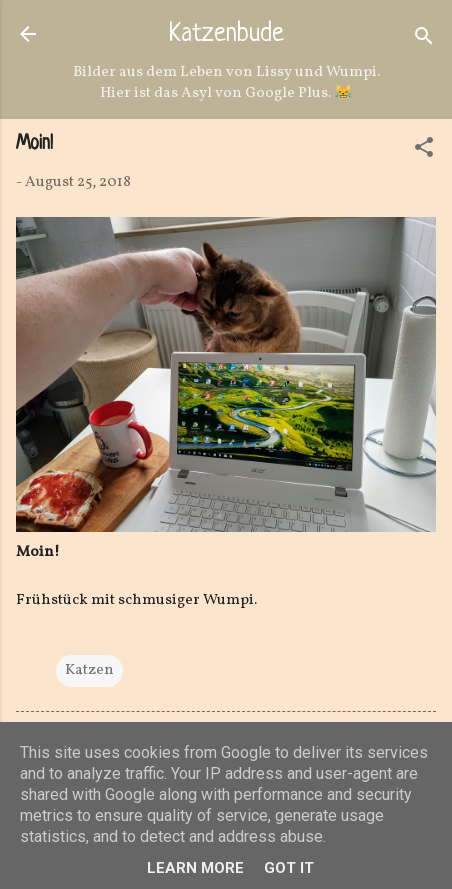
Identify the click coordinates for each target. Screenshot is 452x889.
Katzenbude (226, 35)
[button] (424, 151)
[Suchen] (424, 40)
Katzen (89, 670)
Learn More (195, 868)
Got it (289, 868)
